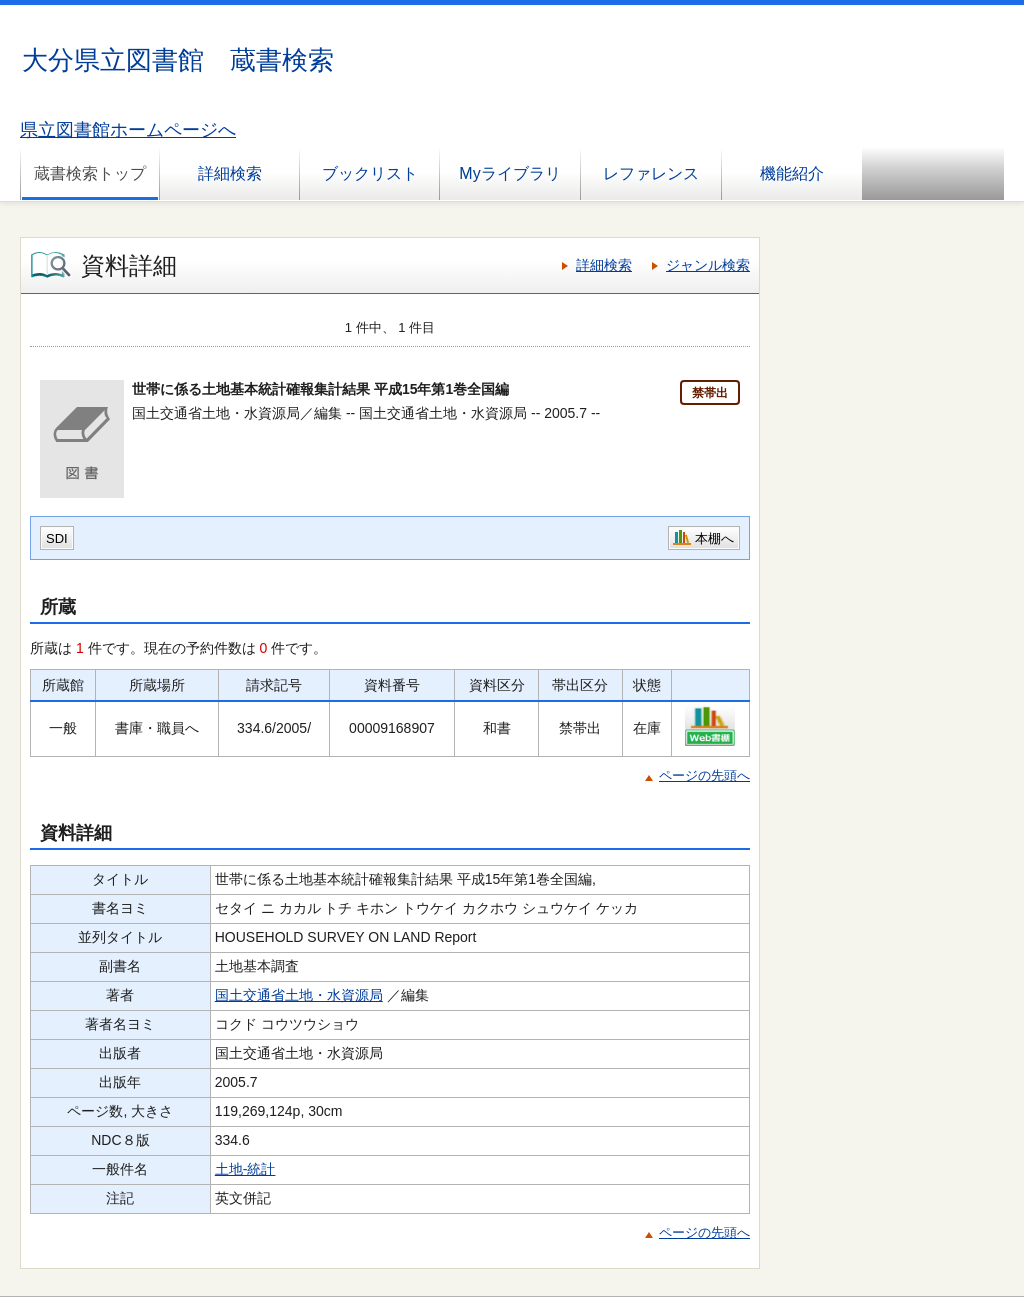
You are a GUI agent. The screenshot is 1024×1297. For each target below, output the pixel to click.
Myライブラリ (509, 173)
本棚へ (714, 538)
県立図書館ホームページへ (128, 130)
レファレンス (651, 173)
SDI (57, 538)
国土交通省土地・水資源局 (299, 995)
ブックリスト (370, 173)
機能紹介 (792, 173)
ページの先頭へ (704, 775)
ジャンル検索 (708, 265)
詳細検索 (230, 173)
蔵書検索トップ (90, 173)
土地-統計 (245, 1169)
